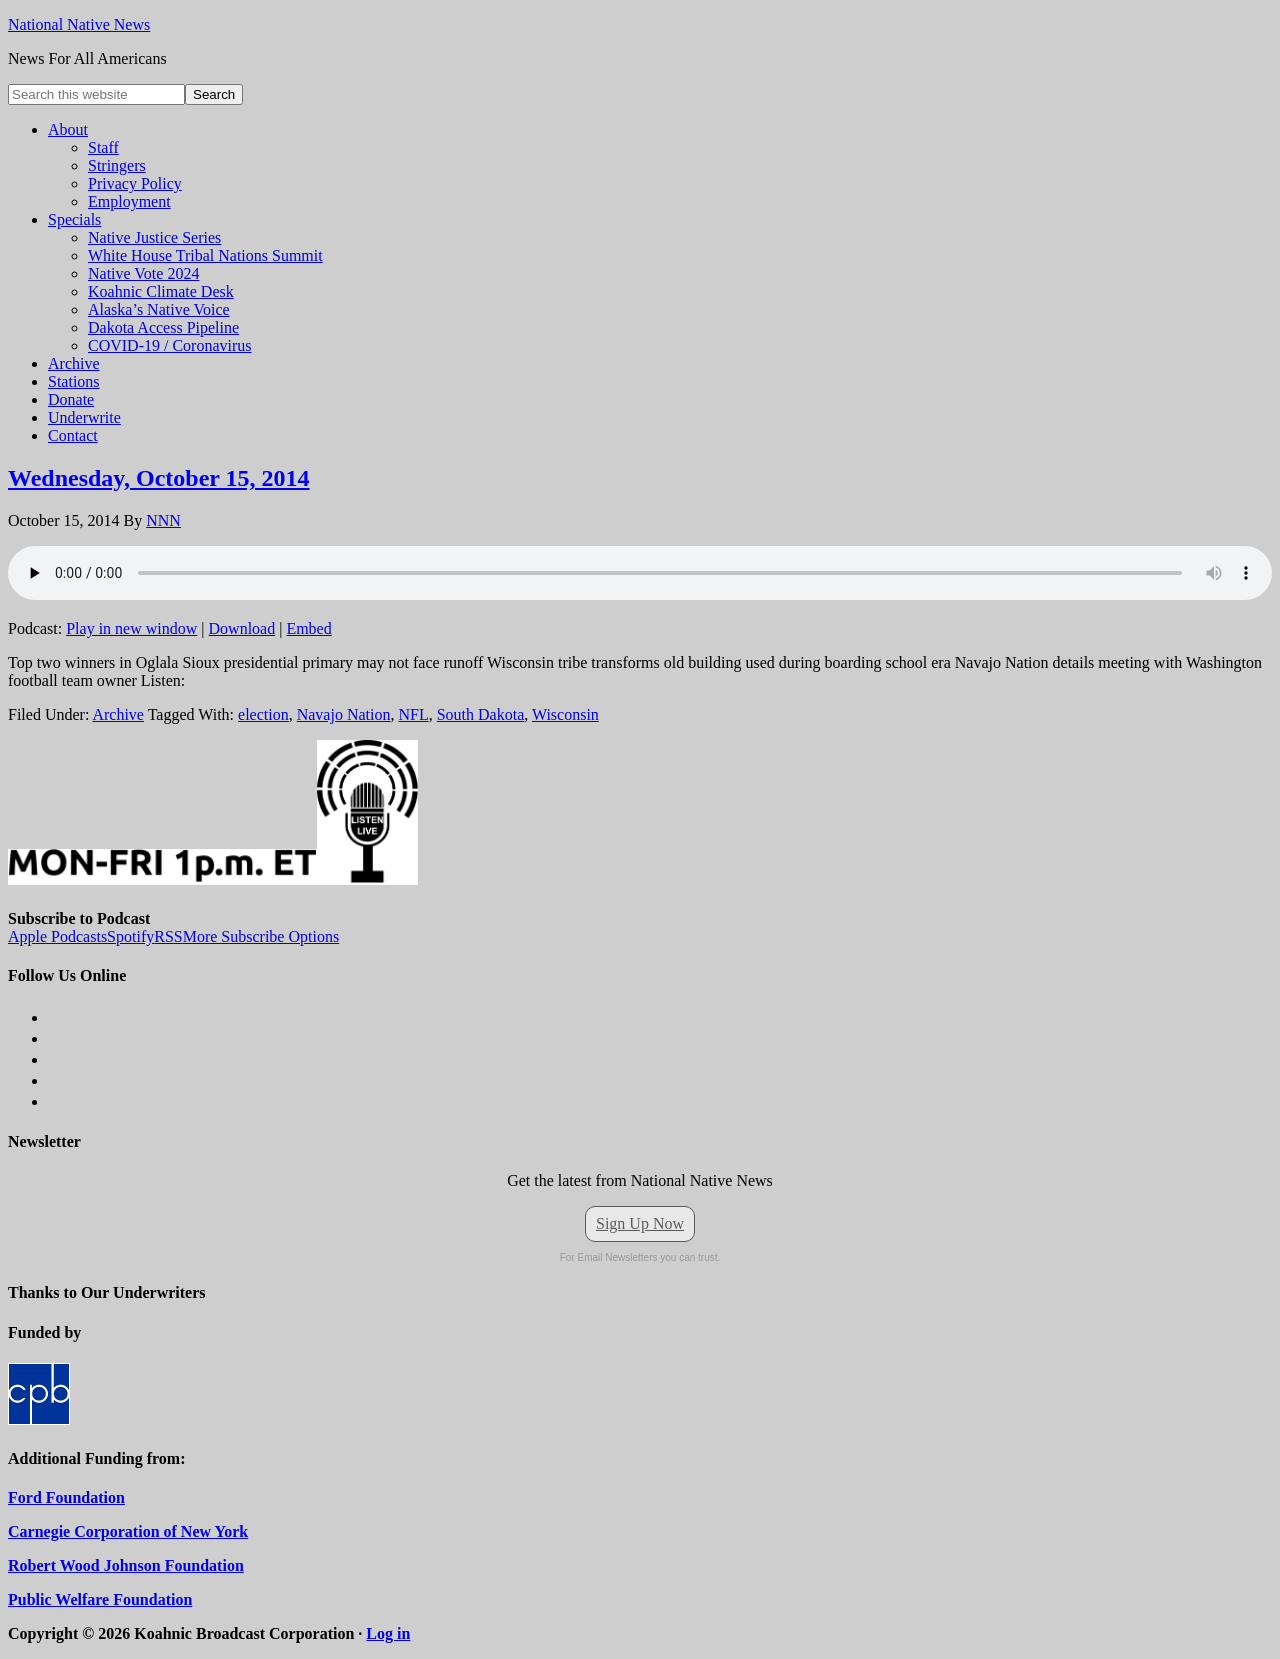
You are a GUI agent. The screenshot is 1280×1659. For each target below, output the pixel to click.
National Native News (79, 24)
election (263, 714)
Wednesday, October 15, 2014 (159, 478)
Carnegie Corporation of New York (128, 1531)
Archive (118, 714)
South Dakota (481, 714)
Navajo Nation (344, 714)
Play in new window (131, 628)
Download (242, 628)
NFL (413, 714)
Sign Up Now (640, 1223)
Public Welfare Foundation (100, 1599)
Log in (388, 1633)
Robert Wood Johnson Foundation (126, 1565)
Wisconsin (565, 714)
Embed (308, 628)
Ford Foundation (66, 1497)
